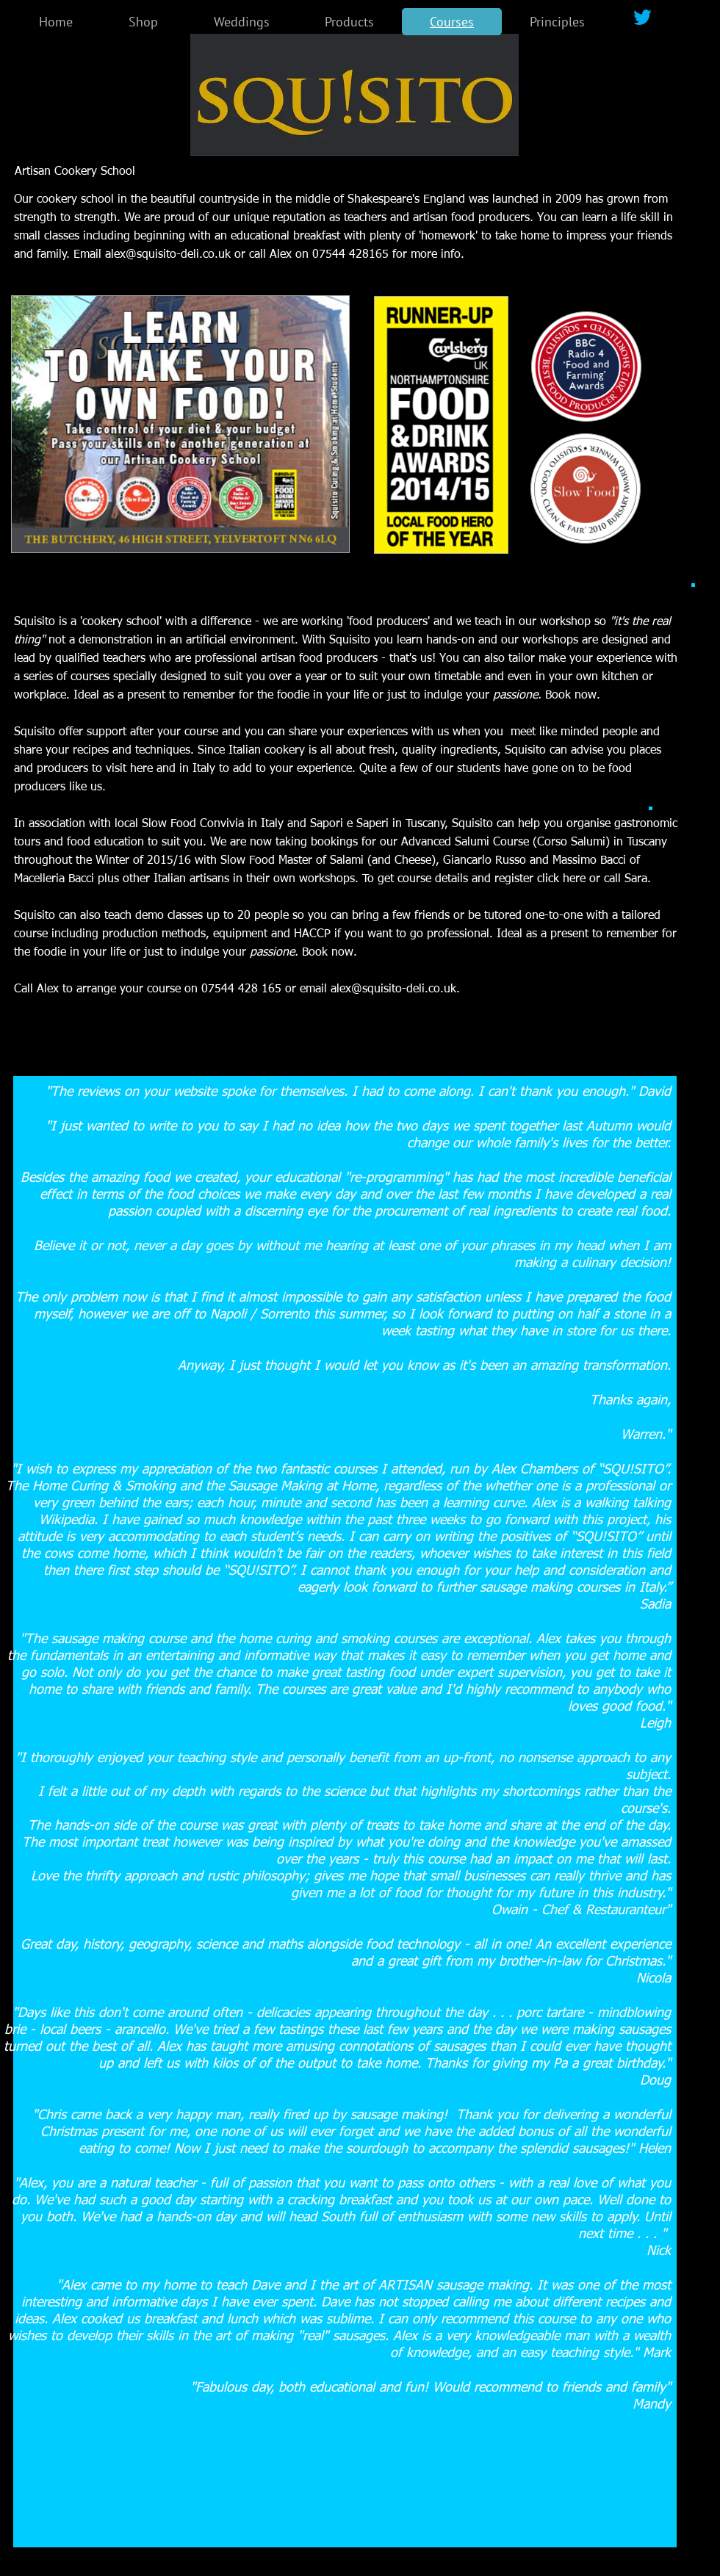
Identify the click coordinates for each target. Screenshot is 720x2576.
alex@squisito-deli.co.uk (168, 255)
